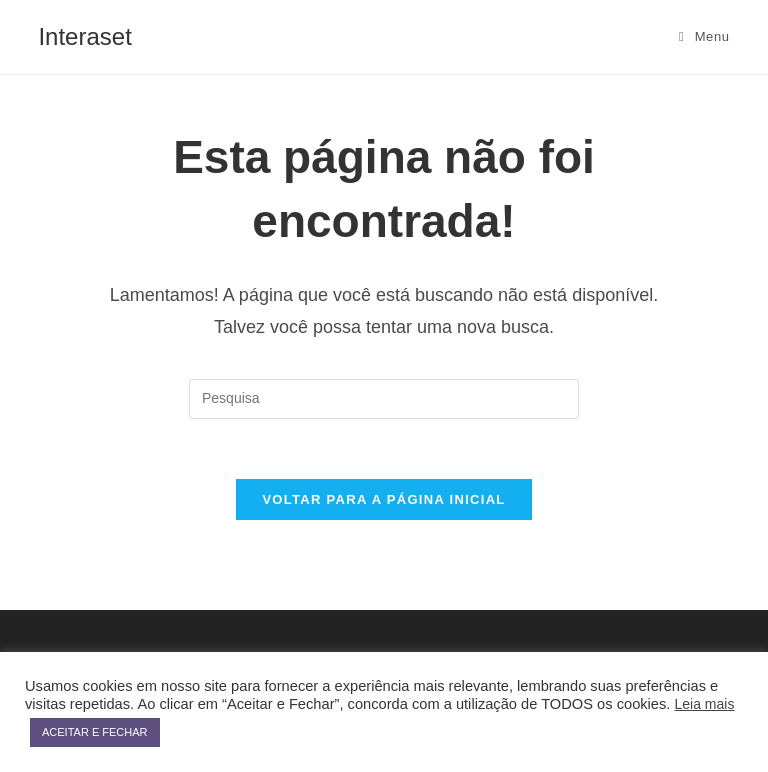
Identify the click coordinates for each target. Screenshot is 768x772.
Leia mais (705, 704)
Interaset (84, 36)
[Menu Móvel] (704, 37)
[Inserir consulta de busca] (384, 399)
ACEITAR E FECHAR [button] (95, 732)
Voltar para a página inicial (383, 499)
